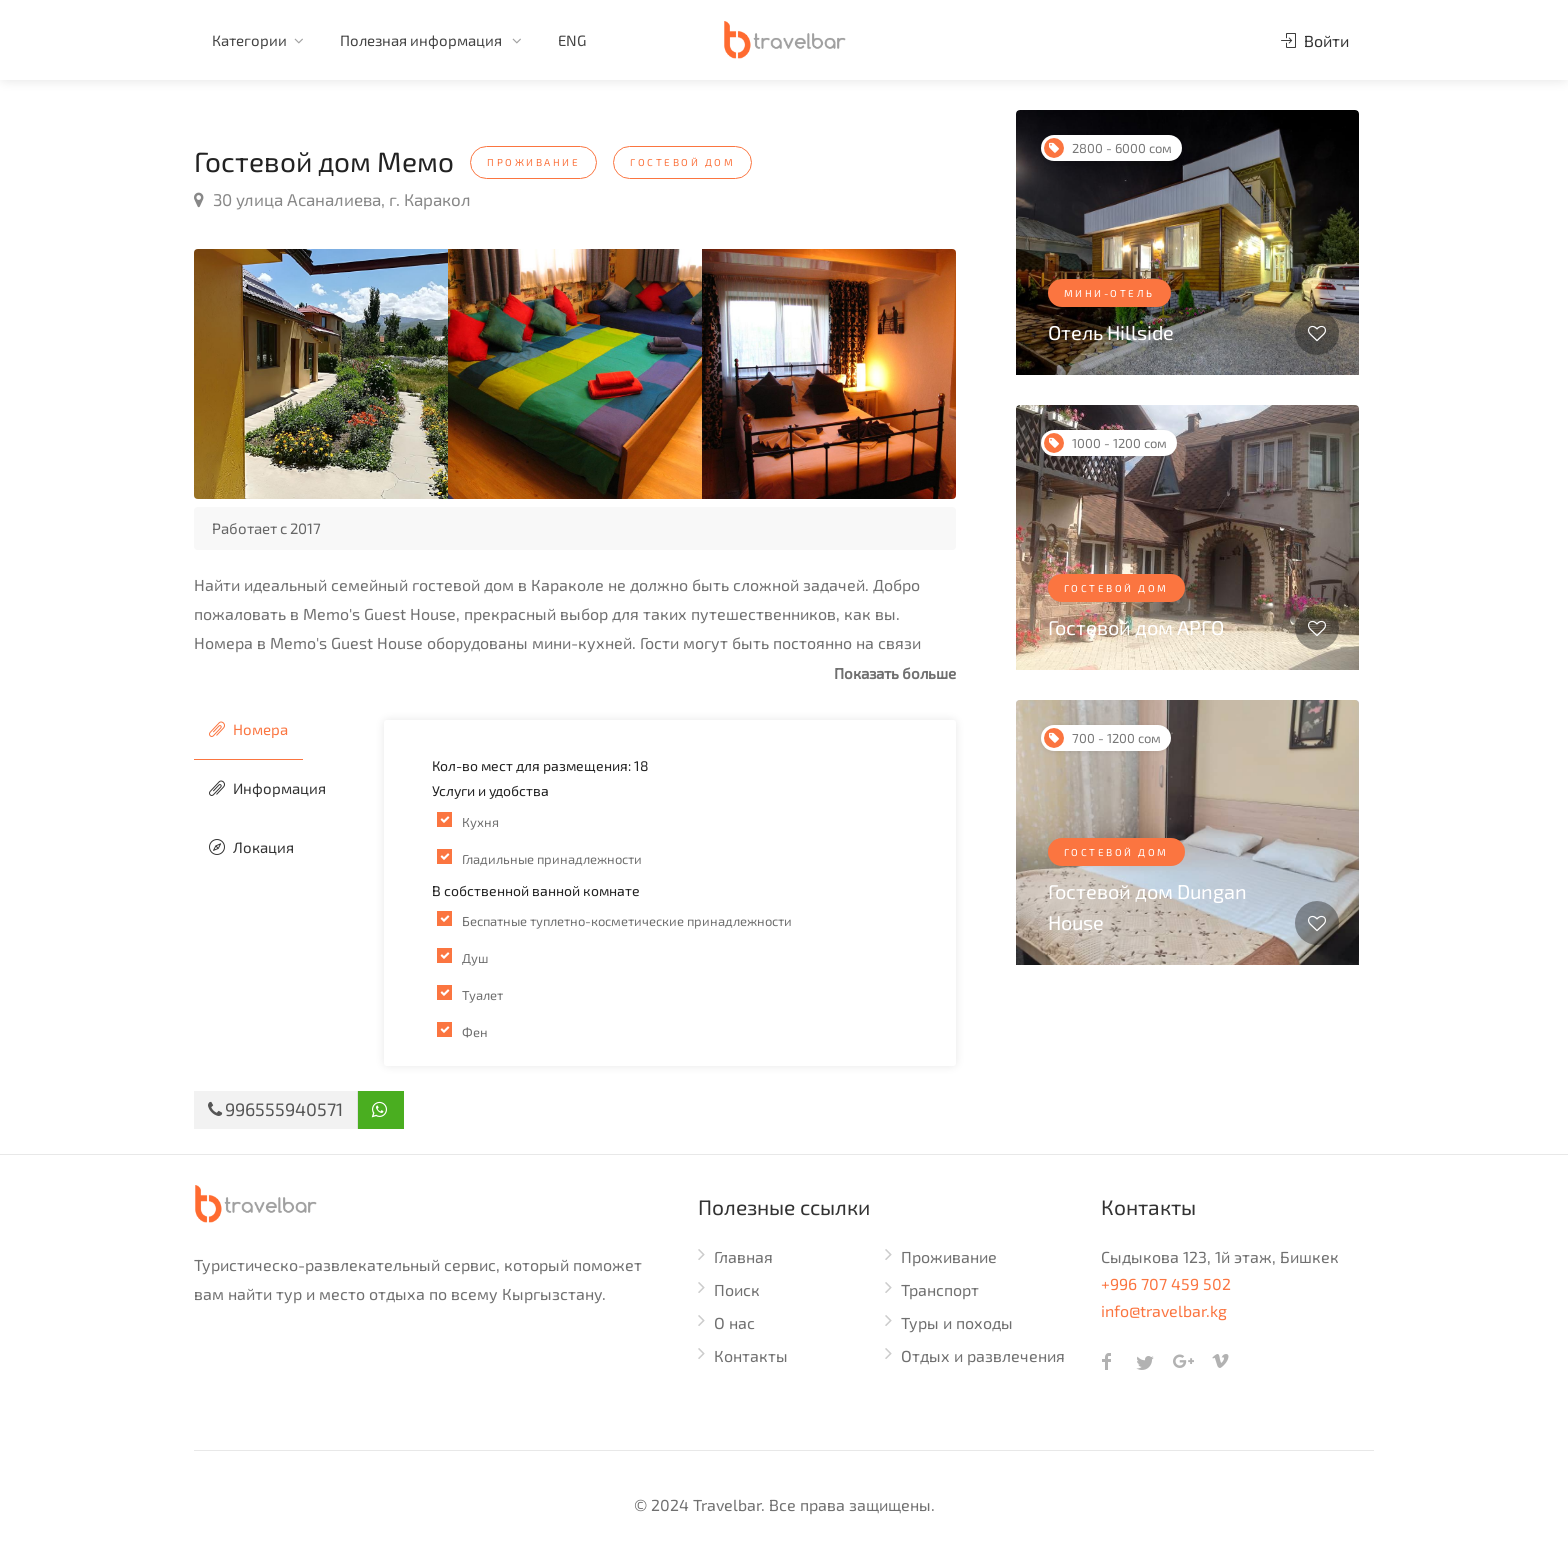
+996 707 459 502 (1166, 1283)
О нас (734, 1322)
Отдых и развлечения (983, 1355)
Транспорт (940, 1289)
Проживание (949, 1256)
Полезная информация (422, 40)
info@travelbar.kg (1164, 1310)
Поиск (737, 1289)
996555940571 (275, 1109)
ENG (572, 40)
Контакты (751, 1355)
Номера (248, 729)
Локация (251, 847)
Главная (743, 1256)
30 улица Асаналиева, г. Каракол (332, 199)
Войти (1315, 40)
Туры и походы (957, 1322)
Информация (267, 788)
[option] (321, 374)
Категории (249, 40)
